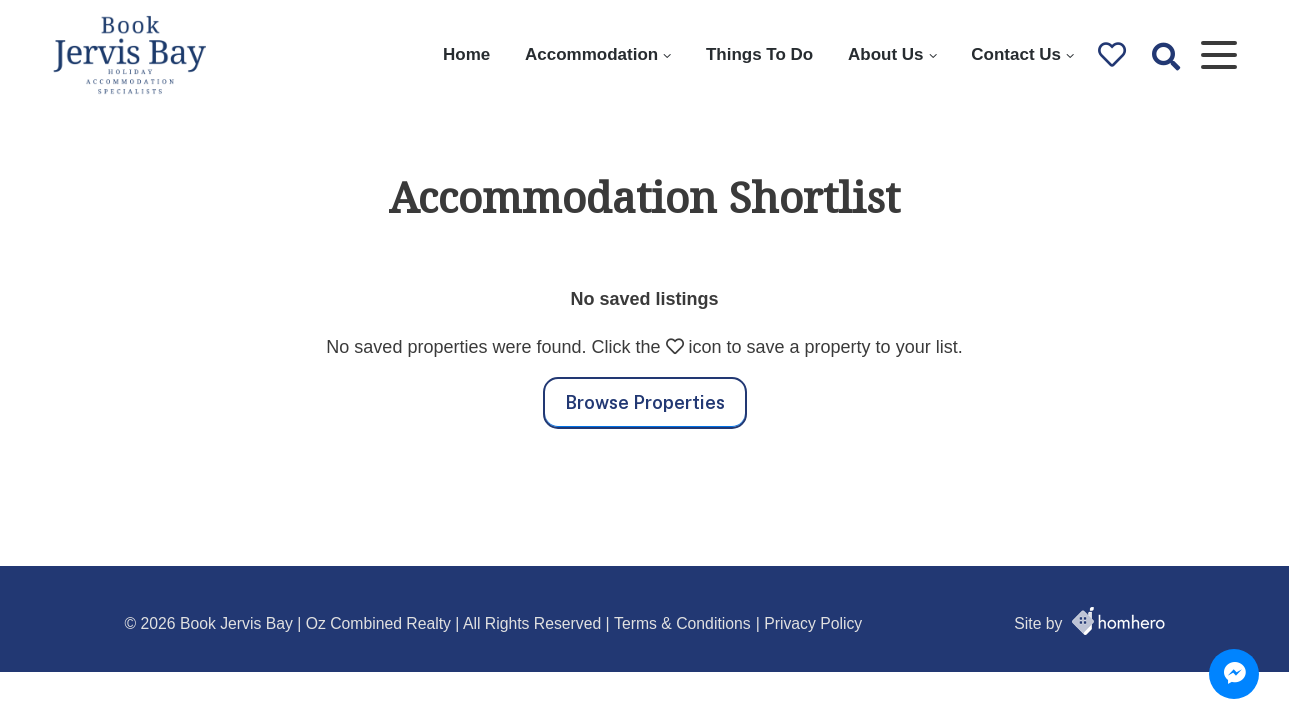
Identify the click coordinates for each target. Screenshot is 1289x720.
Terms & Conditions (682, 623)
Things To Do (759, 54)
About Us (886, 54)
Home (466, 54)
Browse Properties (645, 402)
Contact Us (1016, 54)
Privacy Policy (813, 623)
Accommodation (591, 54)
